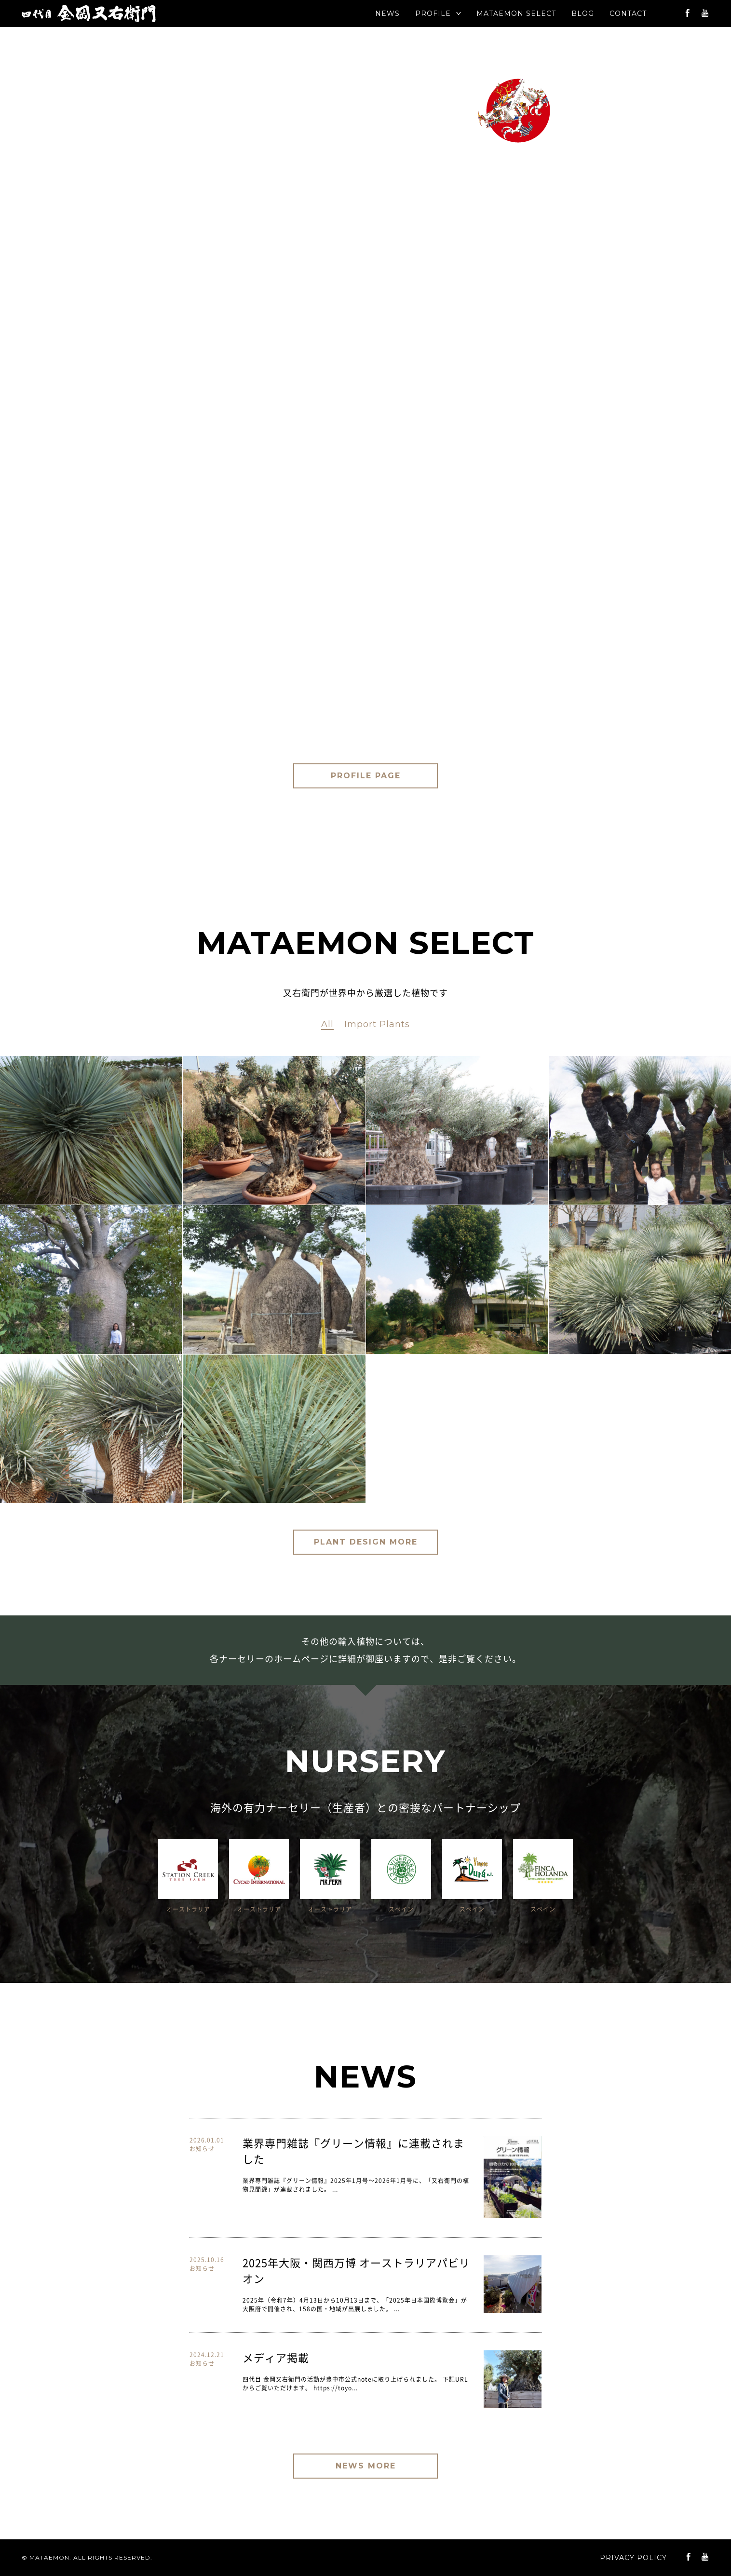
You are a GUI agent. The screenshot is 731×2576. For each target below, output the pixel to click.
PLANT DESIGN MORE (366, 1541)
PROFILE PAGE (366, 775)
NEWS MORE (366, 2465)
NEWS (387, 13)
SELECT (516, 13)
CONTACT (628, 13)
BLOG (582, 13)
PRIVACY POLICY (633, 2557)
